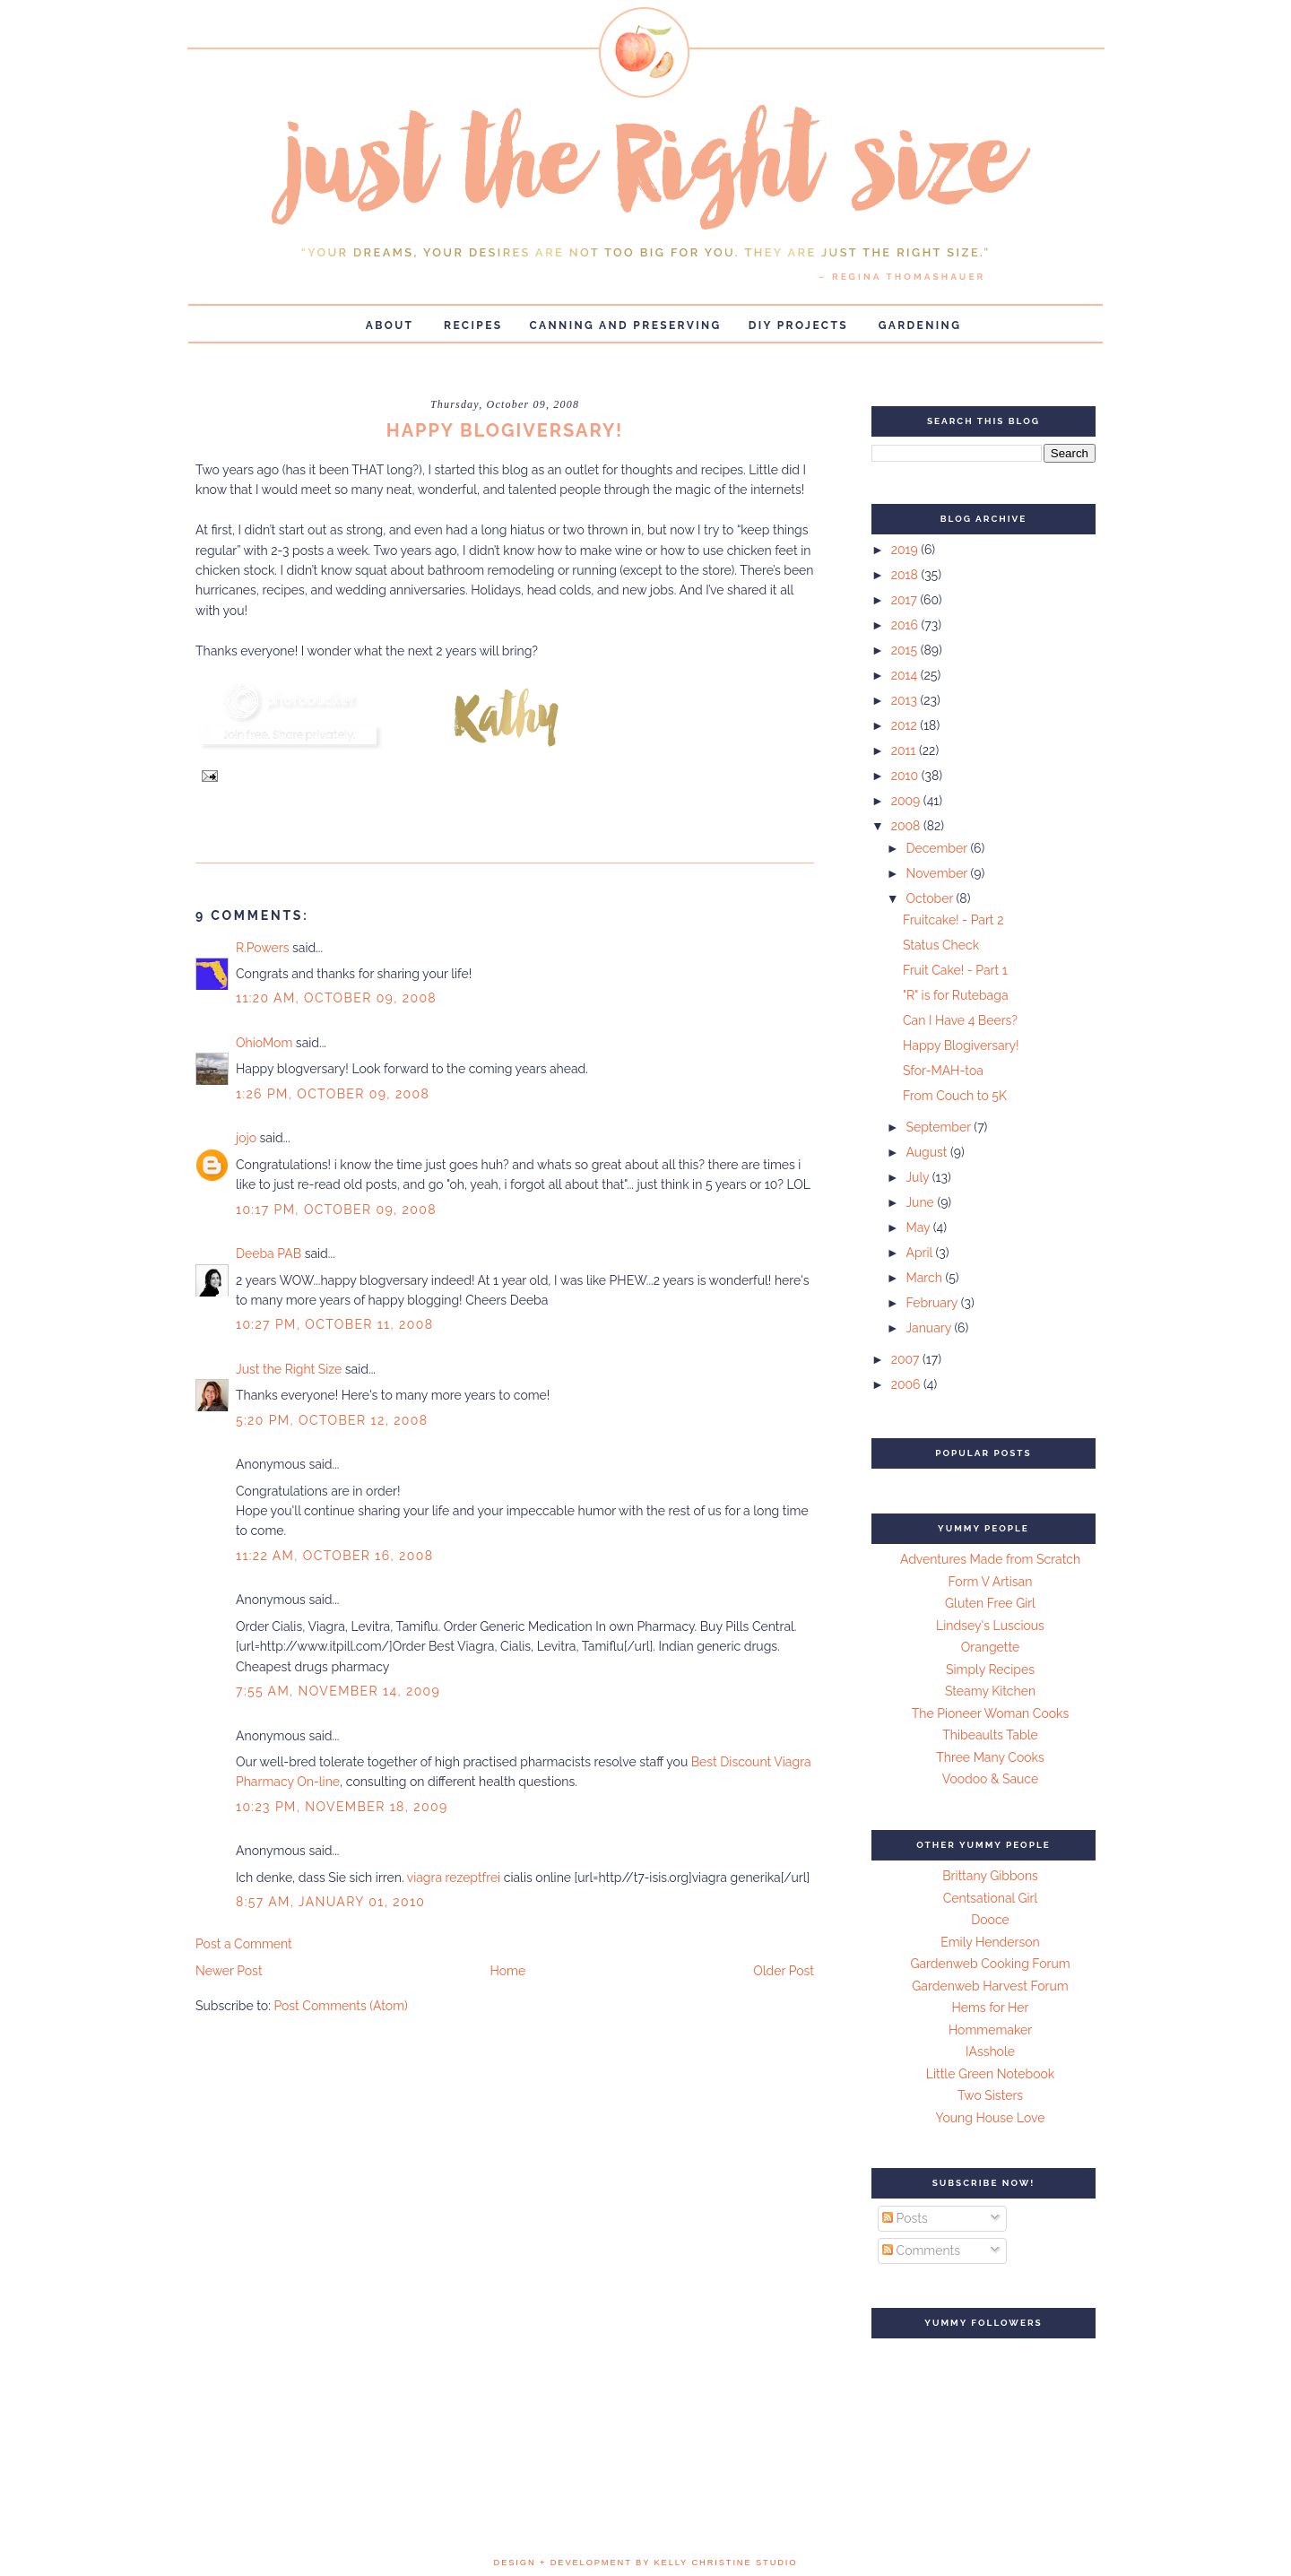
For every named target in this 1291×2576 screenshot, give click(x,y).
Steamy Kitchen (990, 1691)
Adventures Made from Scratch (990, 1559)
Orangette (990, 1647)
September (939, 1127)
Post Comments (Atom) (340, 2006)
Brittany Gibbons (990, 1876)
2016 (906, 625)
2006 (907, 1384)
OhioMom (264, 1043)
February (932, 1303)
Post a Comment (243, 1944)
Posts (905, 2218)
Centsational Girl (990, 1898)
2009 (907, 801)
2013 (906, 700)
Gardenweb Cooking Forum (990, 1963)
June (921, 1202)
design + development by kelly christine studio (646, 2562)
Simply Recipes (990, 1669)
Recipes (473, 325)
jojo (246, 1138)
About (390, 325)
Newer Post (229, 1971)
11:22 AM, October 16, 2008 (334, 1555)
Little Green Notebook (990, 2074)
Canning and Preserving (626, 325)
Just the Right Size (289, 1369)
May (918, 1227)
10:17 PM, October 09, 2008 (336, 1209)
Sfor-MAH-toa (943, 1070)
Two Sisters (990, 2095)
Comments (921, 2250)
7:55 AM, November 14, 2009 (338, 1691)
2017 (906, 600)
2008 (907, 826)
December (937, 848)
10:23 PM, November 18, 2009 (342, 1807)
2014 (906, 675)
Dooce (990, 1919)
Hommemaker (990, 2030)
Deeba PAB (268, 1253)
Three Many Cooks (990, 1757)
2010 (906, 775)
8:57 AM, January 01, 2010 (330, 1902)
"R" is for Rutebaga (956, 995)
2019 (906, 549)
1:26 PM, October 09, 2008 (332, 1094)
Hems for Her (990, 2007)
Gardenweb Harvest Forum (990, 1986)
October (930, 898)
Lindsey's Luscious (990, 1625)
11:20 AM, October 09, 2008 (336, 998)
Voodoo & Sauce (990, 1779)
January (929, 1328)
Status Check (941, 945)
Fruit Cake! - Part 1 (955, 970)
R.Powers (262, 948)
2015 (906, 650)
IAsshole (990, 2051)
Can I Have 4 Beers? (960, 1020)
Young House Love (990, 2118)
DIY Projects (798, 325)
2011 (905, 750)
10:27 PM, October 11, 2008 (334, 1324)
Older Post (783, 1971)
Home (508, 1971)
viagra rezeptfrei (453, 1877)
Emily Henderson (989, 1942)
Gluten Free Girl (990, 1603)
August (927, 1152)
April (920, 1252)
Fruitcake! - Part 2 (953, 920)
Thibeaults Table (989, 1735)
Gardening (920, 325)
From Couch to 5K (955, 1096)
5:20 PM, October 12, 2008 (332, 1420)
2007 (907, 1359)
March (925, 1278)
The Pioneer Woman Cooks (991, 1713)
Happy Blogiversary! (961, 1045)
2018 (906, 575)
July (918, 1177)
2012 (906, 725)
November (937, 873)
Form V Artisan (991, 1581)
